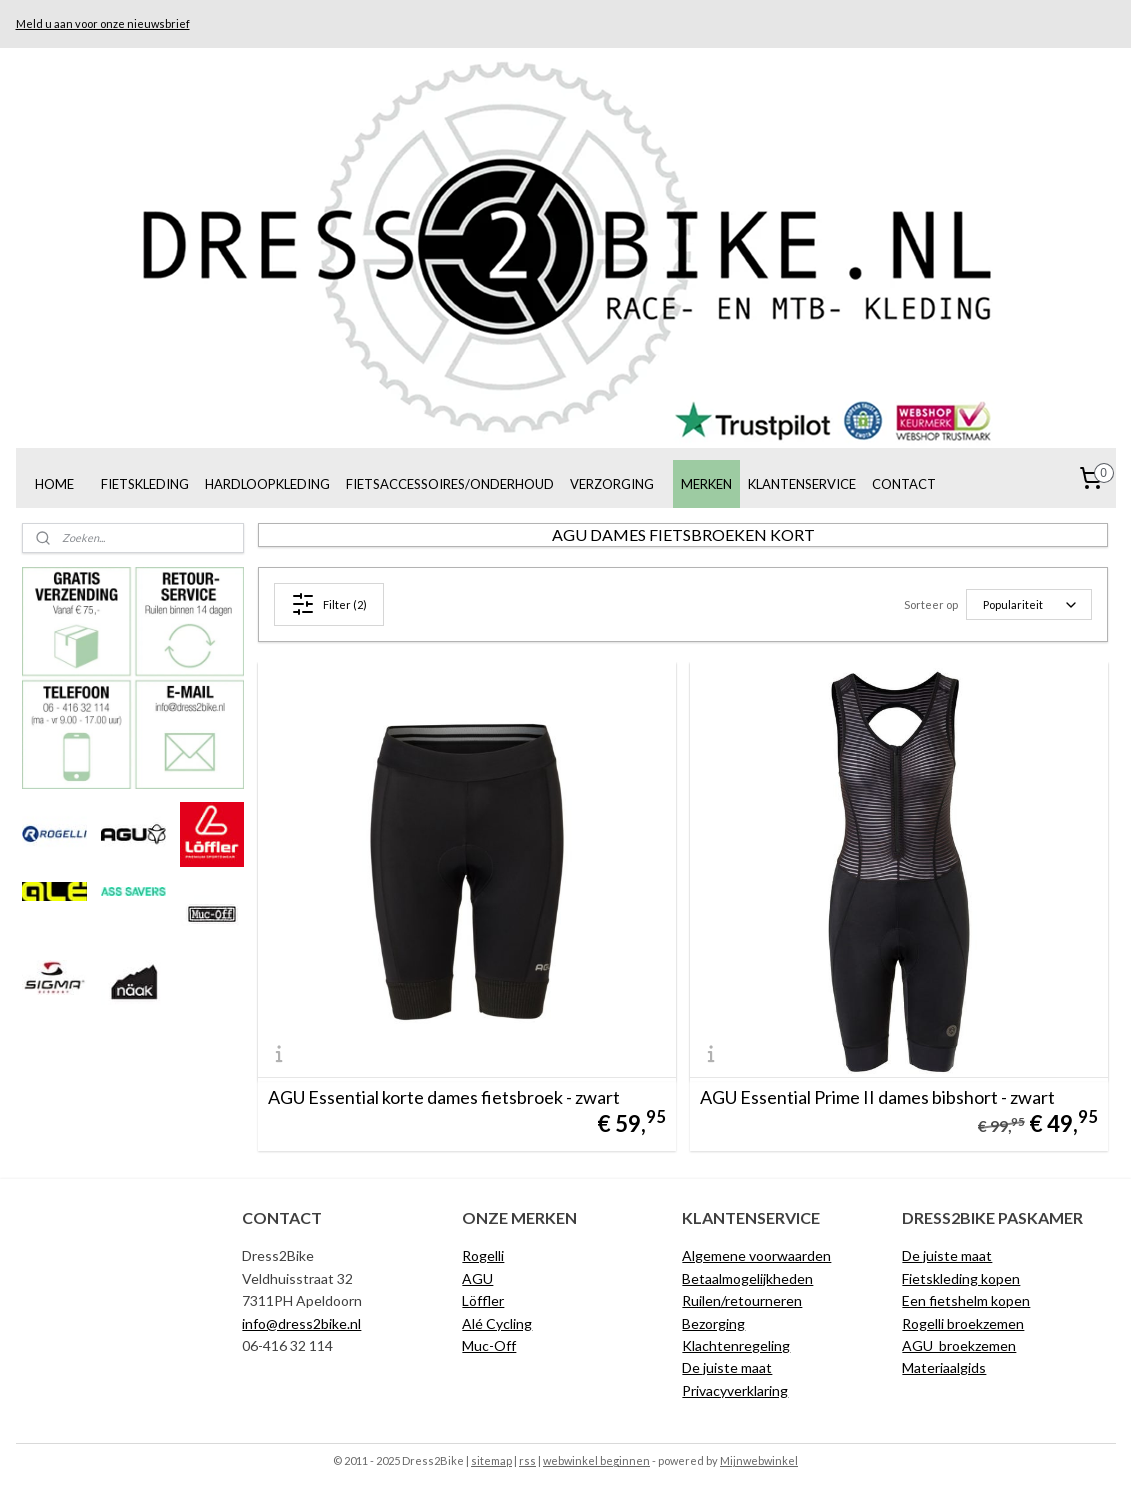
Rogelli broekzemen (963, 1323)
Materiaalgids (944, 1367)
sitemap (491, 1460)
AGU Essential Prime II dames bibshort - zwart (877, 1097)
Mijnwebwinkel (759, 1460)
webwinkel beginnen (596, 1460)
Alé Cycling (497, 1323)
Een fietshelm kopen (966, 1300)
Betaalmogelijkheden (747, 1278)
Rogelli (483, 1255)
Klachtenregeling (736, 1345)
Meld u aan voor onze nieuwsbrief (103, 23)
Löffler (483, 1300)
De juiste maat (727, 1367)
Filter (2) (329, 604)
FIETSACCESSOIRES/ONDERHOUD (450, 484)
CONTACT (904, 484)
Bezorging (713, 1323)
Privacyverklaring (735, 1390)
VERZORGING (612, 484)
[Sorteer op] (1030, 604)
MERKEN (706, 484)
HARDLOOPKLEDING (267, 484)
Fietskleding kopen (961, 1278)
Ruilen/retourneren (742, 1300)
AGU (477, 1278)
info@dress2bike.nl (301, 1323)
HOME (54, 484)
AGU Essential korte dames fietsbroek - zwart (444, 1097)
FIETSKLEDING (145, 484)
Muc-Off (489, 1345)
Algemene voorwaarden (756, 1255)
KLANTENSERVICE (802, 484)
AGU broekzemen (959, 1345)
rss (527, 1460)
